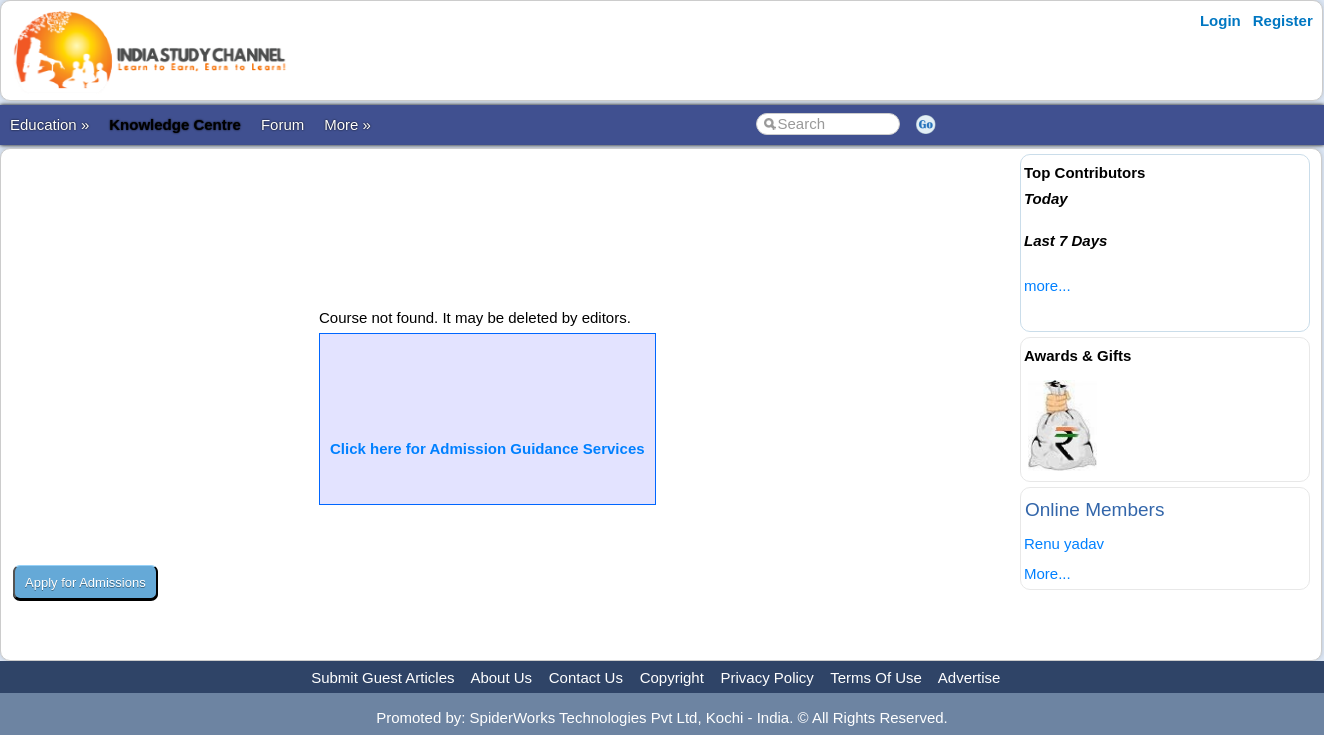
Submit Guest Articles (382, 677)
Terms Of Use (876, 677)
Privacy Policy (767, 677)
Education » (49, 124)
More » (347, 124)
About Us (501, 677)
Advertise (969, 677)
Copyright (672, 677)
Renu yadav (1064, 543)
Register (1283, 20)
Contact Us (586, 677)
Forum (282, 124)
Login (1220, 20)
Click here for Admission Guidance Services (487, 448)
